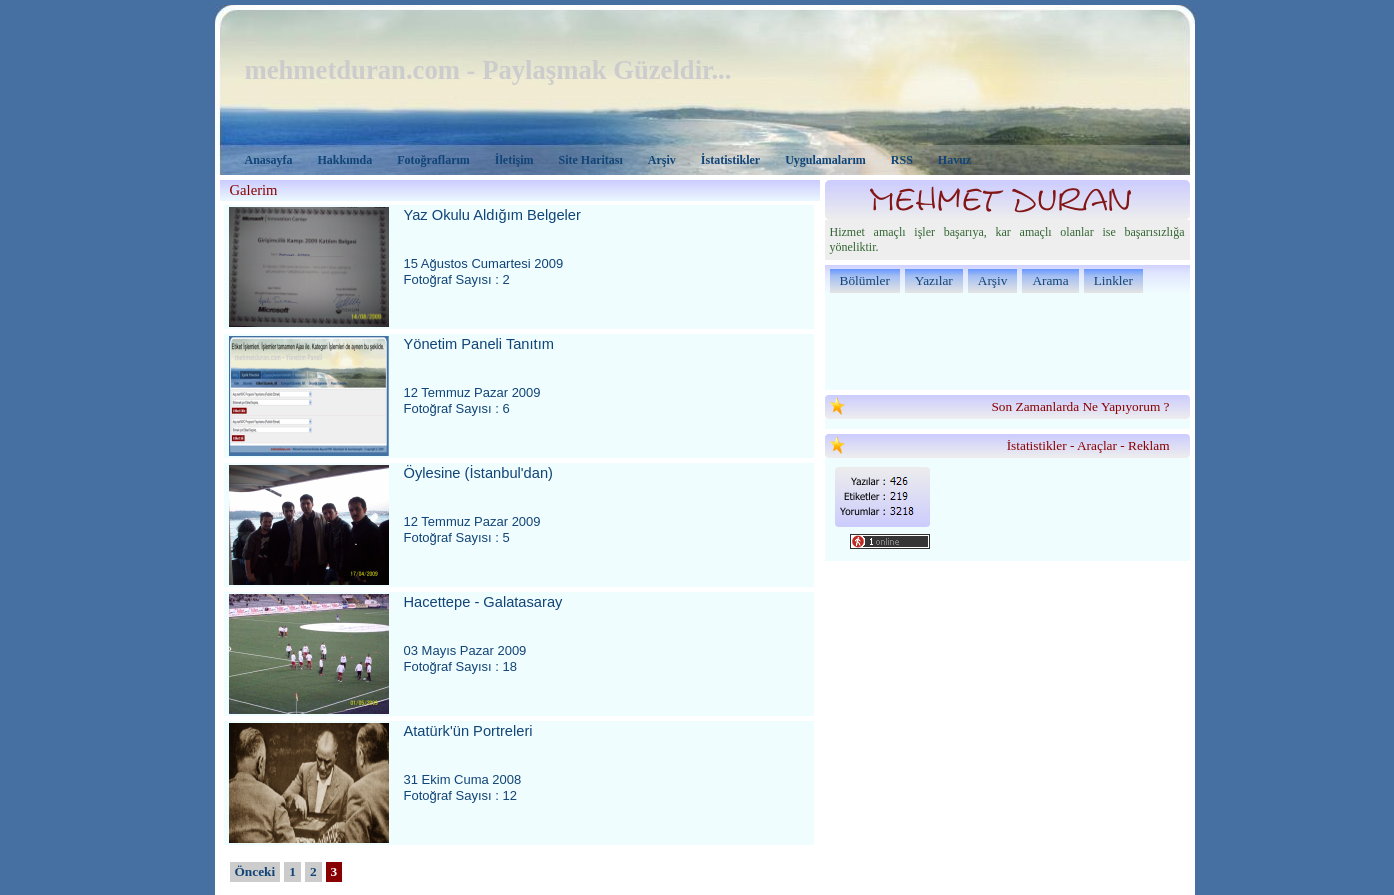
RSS (902, 160)
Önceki (255, 871)
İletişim (514, 160)
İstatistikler (730, 160)
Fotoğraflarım (433, 160)
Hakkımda (345, 160)
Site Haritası (591, 160)
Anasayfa (269, 160)
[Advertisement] (1007, 340)
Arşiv (662, 160)
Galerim (254, 190)
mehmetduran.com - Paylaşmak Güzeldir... (488, 70)
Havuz (954, 160)
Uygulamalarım (825, 160)
